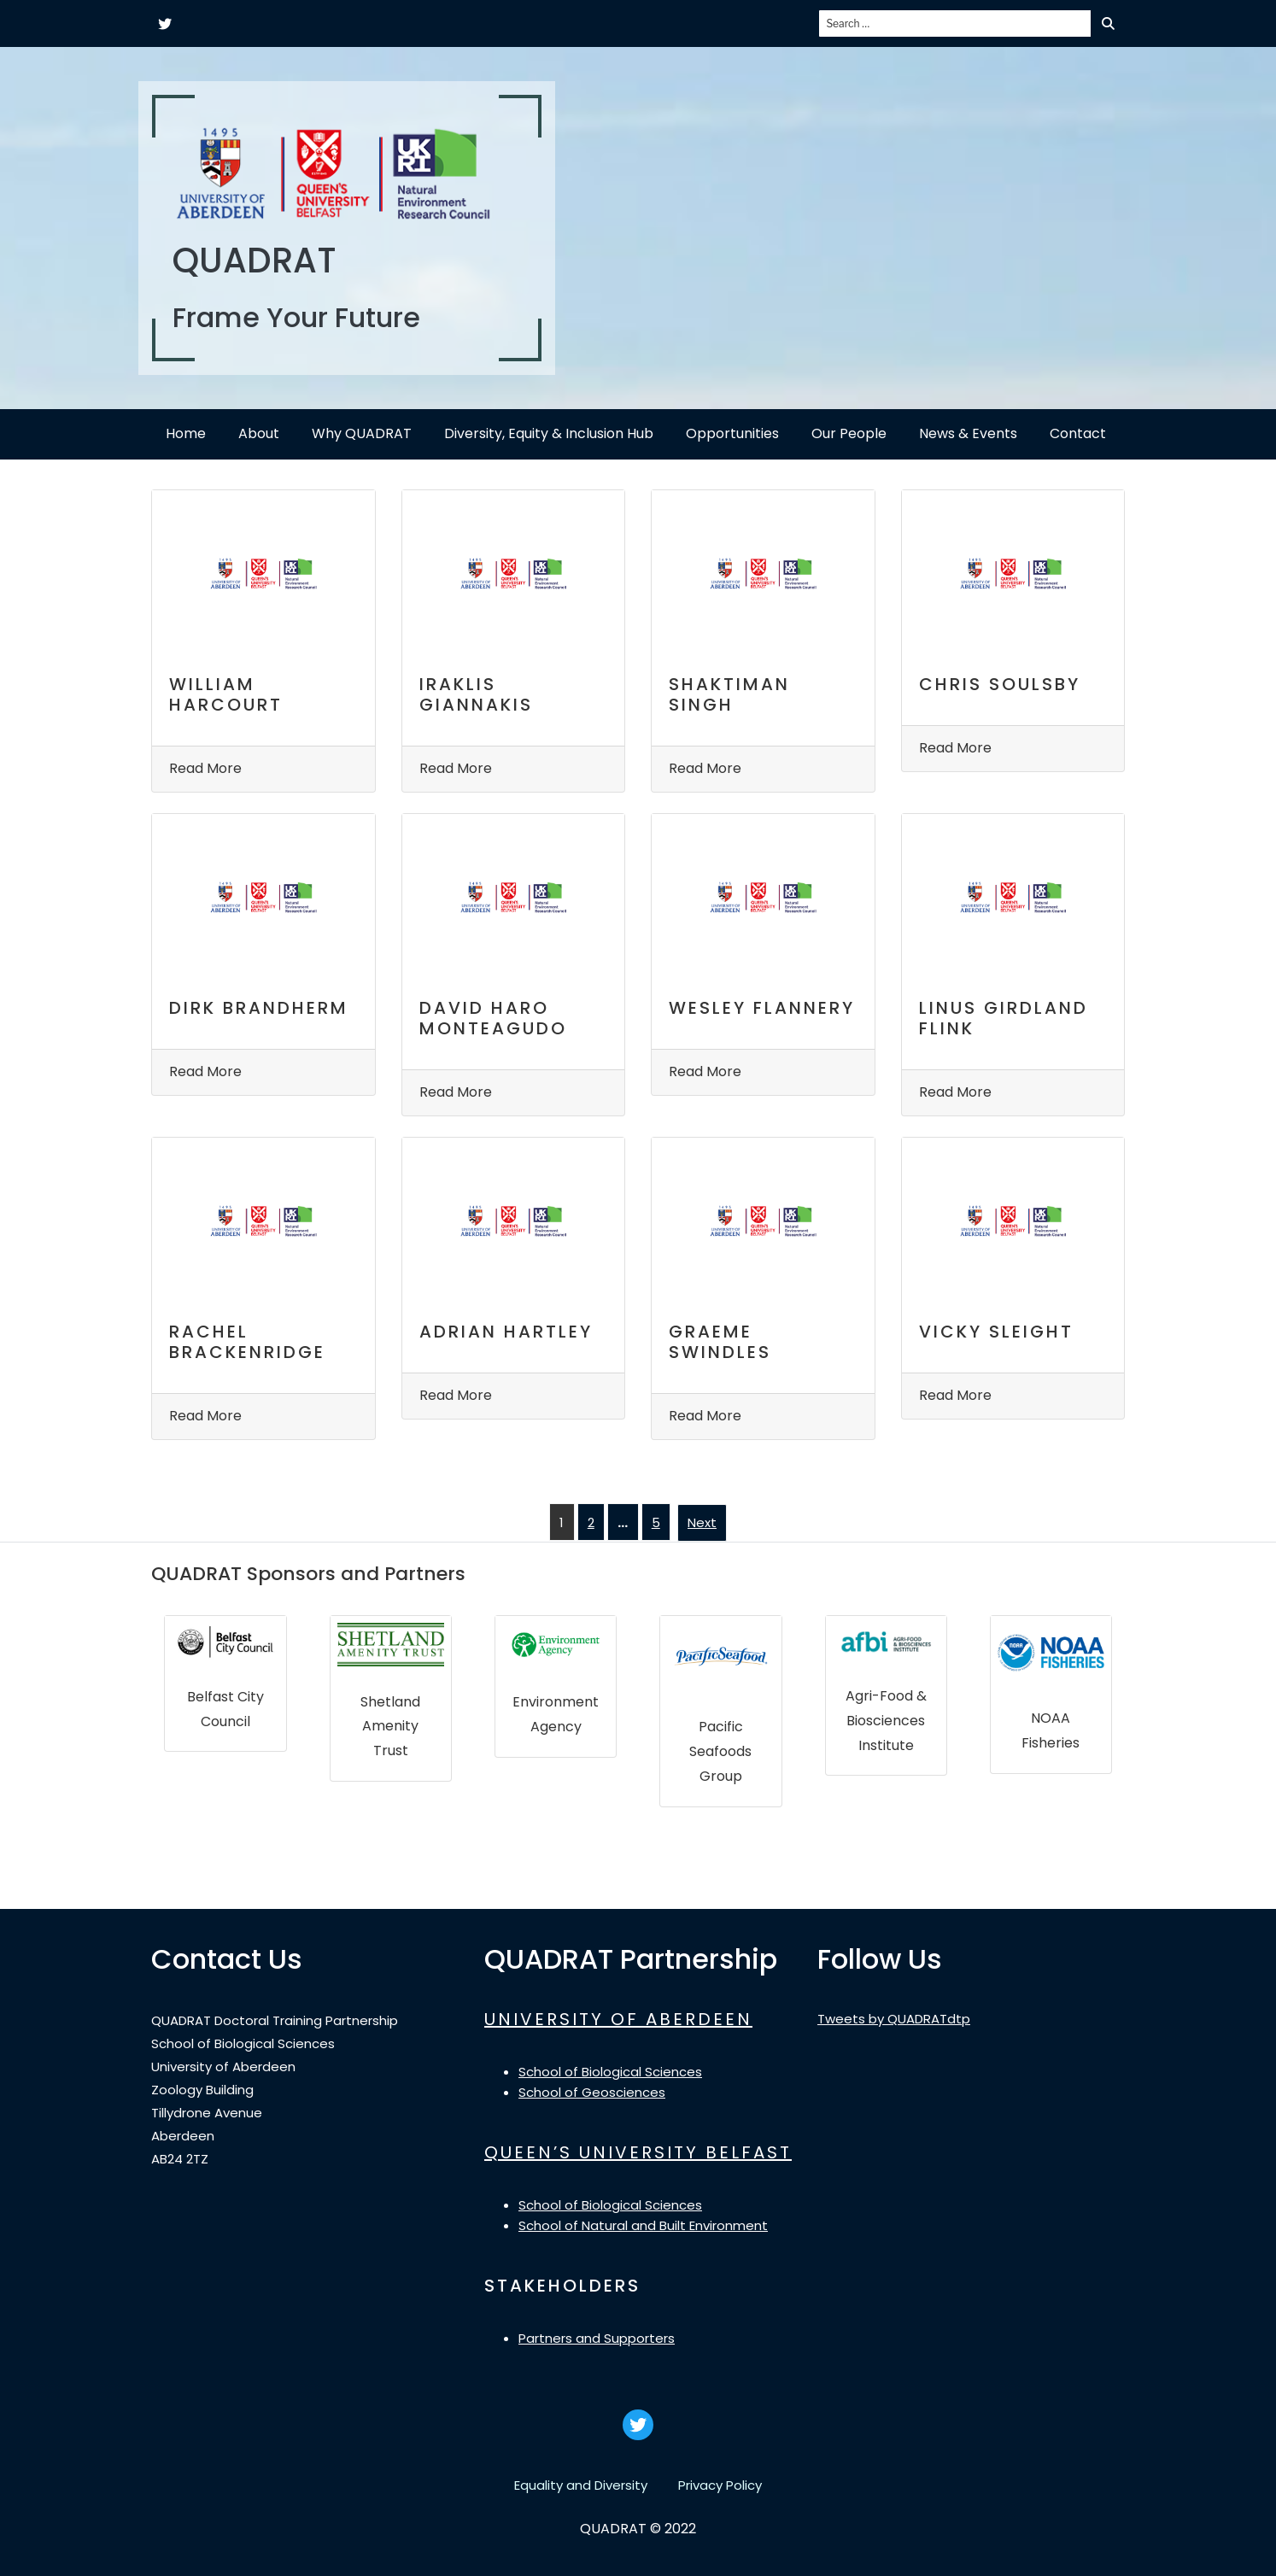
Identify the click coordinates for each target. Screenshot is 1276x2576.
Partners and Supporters (596, 2338)
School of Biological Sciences (610, 2072)
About (258, 433)
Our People (849, 433)
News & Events (968, 433)
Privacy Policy (720, 2485)
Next (702, 1522)
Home (186, 433)
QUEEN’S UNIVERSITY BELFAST (638, 2152)
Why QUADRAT (362, 433)
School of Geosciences (591, 2092)
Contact (1078, 433)
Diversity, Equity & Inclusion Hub (548, 433)
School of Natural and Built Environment (643, 2225)
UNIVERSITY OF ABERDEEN (618, 2019)
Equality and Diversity (580, 2485)
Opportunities (732, 433)
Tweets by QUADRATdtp (893, 2019)
